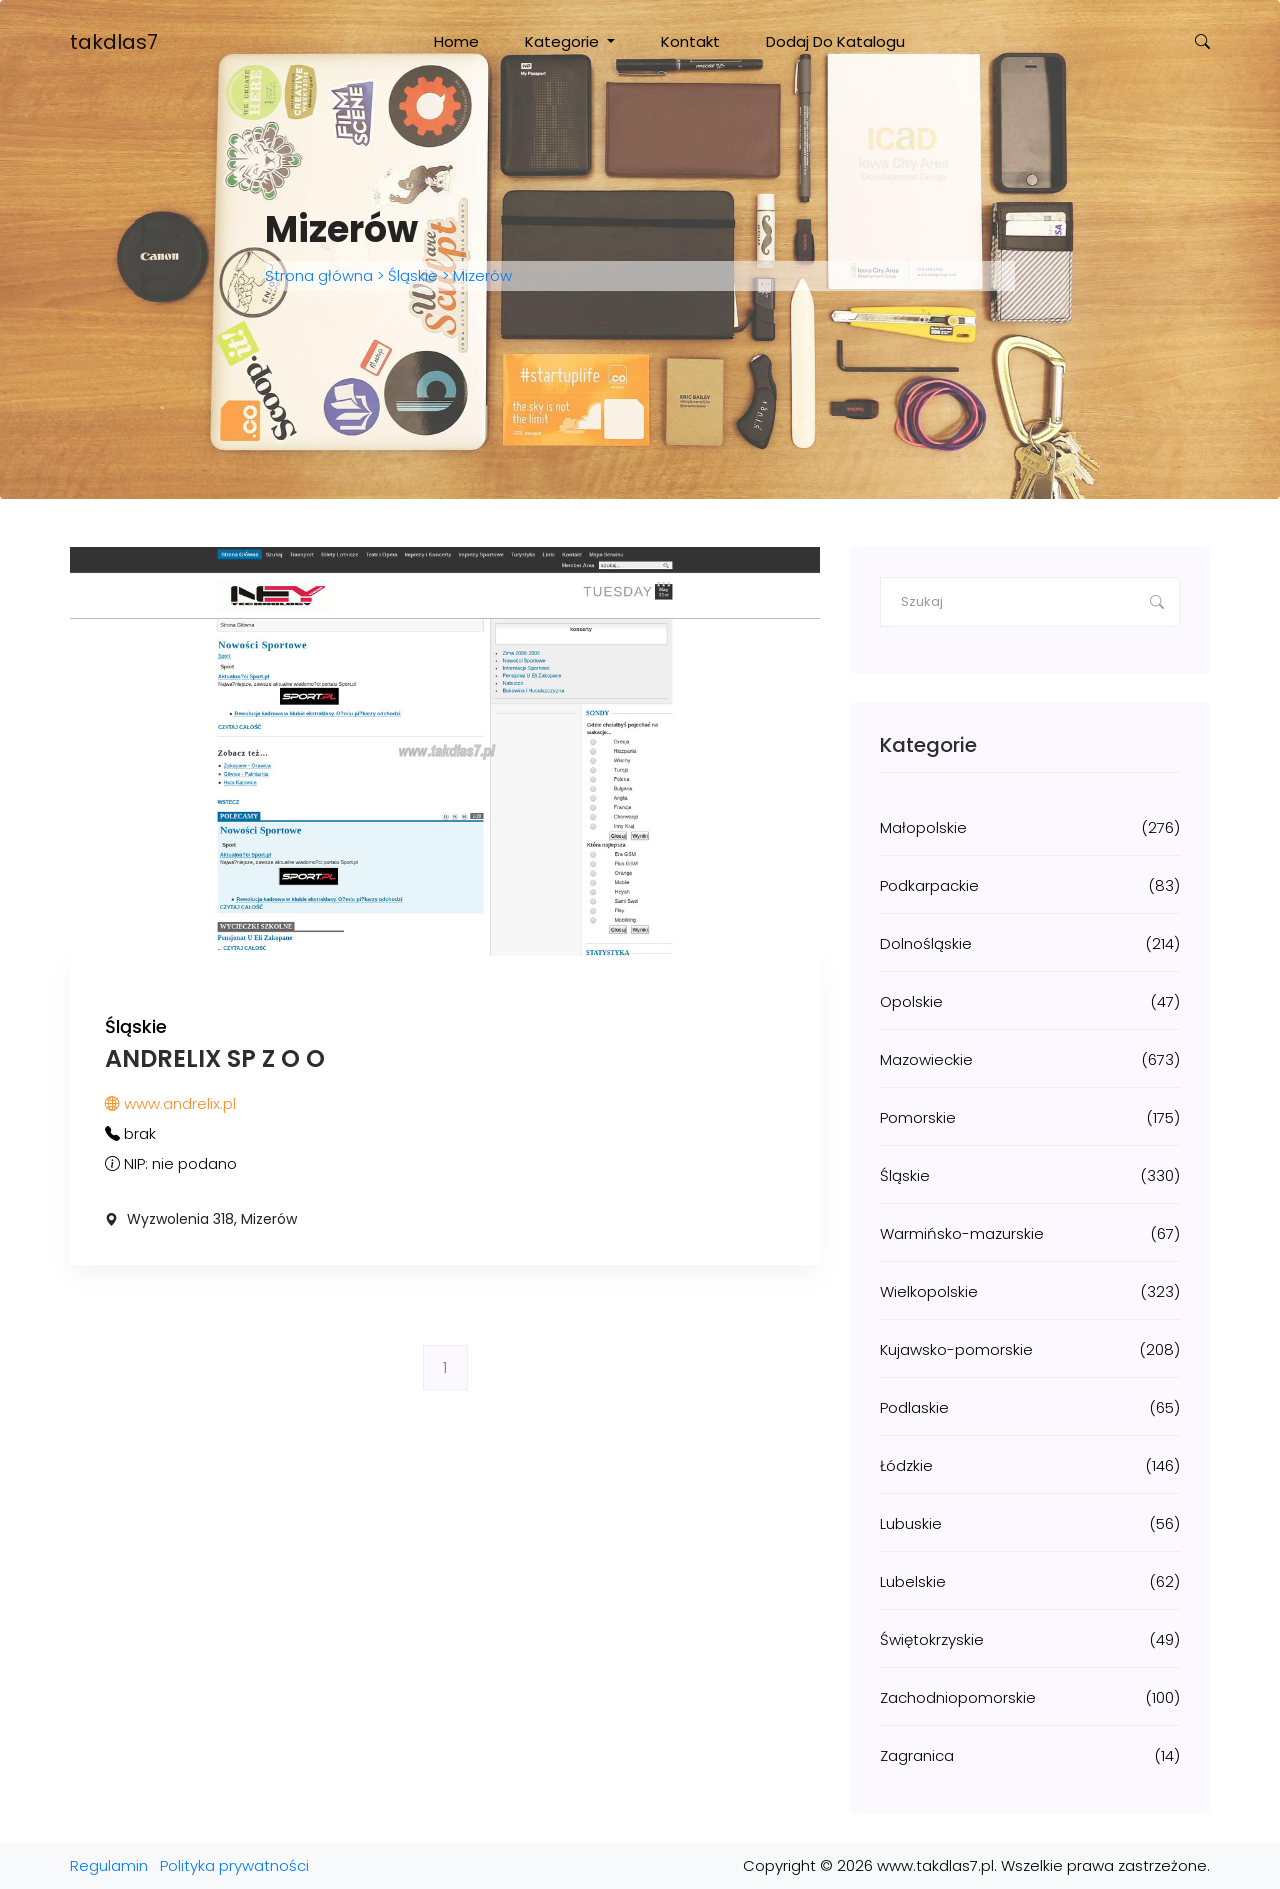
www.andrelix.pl (170, 1103)
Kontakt (690, 41)
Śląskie (413, 275)
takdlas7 (114, 42)
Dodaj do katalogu (835, 41)
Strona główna (321, 275)
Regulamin (109, 1865)
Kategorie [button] (564, 41)
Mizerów (480, 275)
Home (456, 41)
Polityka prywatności (234, 1865)
